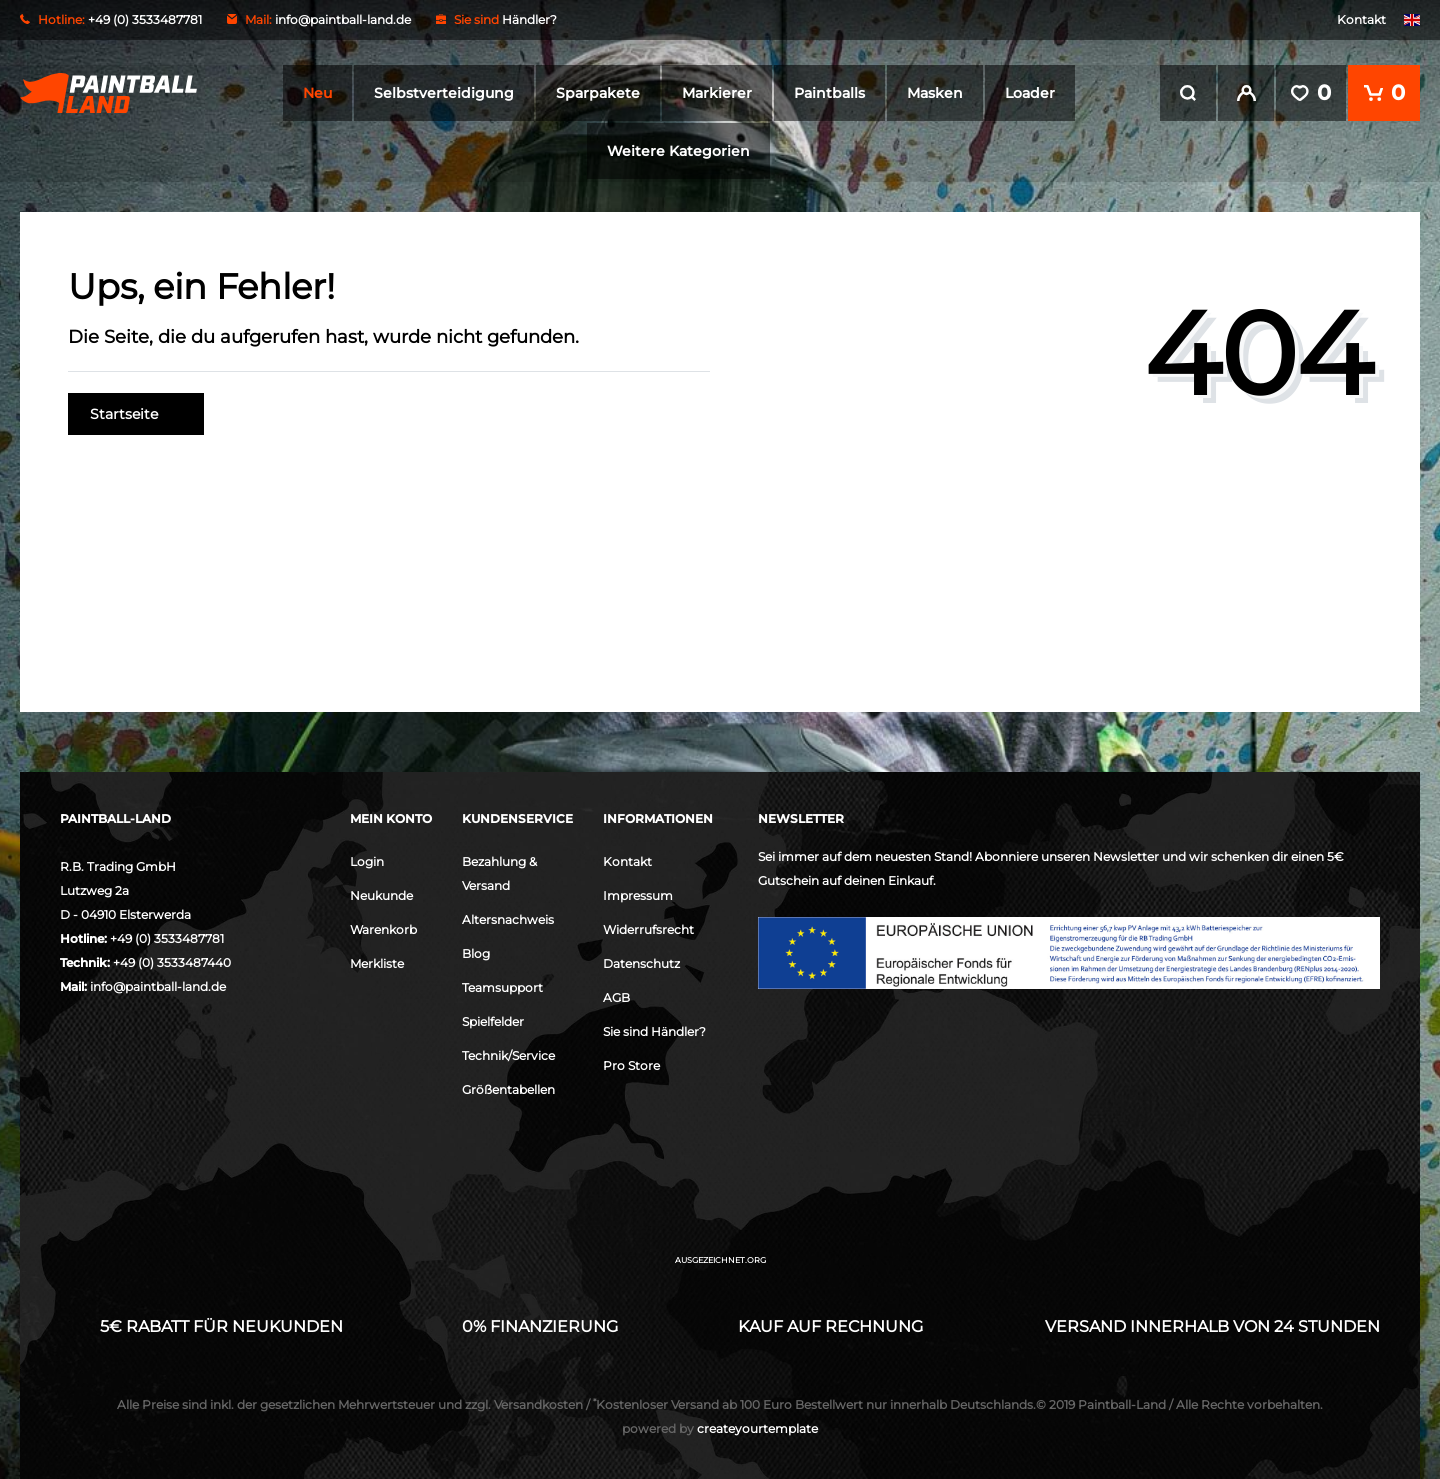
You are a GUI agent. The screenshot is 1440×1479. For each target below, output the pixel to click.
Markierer (717, 93)
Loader (1030, 93)
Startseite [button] (136, 412)
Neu (317, 93)
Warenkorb (383, 927)
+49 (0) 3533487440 (172, 960)
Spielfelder (493, 1019)
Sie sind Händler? (654, 1029)
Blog (476, 951)
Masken (935, 93)
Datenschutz (641, 961)
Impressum (638, 893)
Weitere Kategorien (678, 151)
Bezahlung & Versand (499, 871)
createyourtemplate (720, 1426)
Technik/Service (508, 1053)
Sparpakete (598, 93)
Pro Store (631, 1063)
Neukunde (381, 893)
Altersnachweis (508, 917)
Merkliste (377, 961)
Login (367, 859)
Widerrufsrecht (648, 927)
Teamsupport (502, 985)
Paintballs (829, 93)
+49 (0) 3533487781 (167, 936)
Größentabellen (508, 1087)
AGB (616, 995)
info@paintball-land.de (343, 19)
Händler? (529, 19)
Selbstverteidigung (444, 93)
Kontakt (1361, 19)
